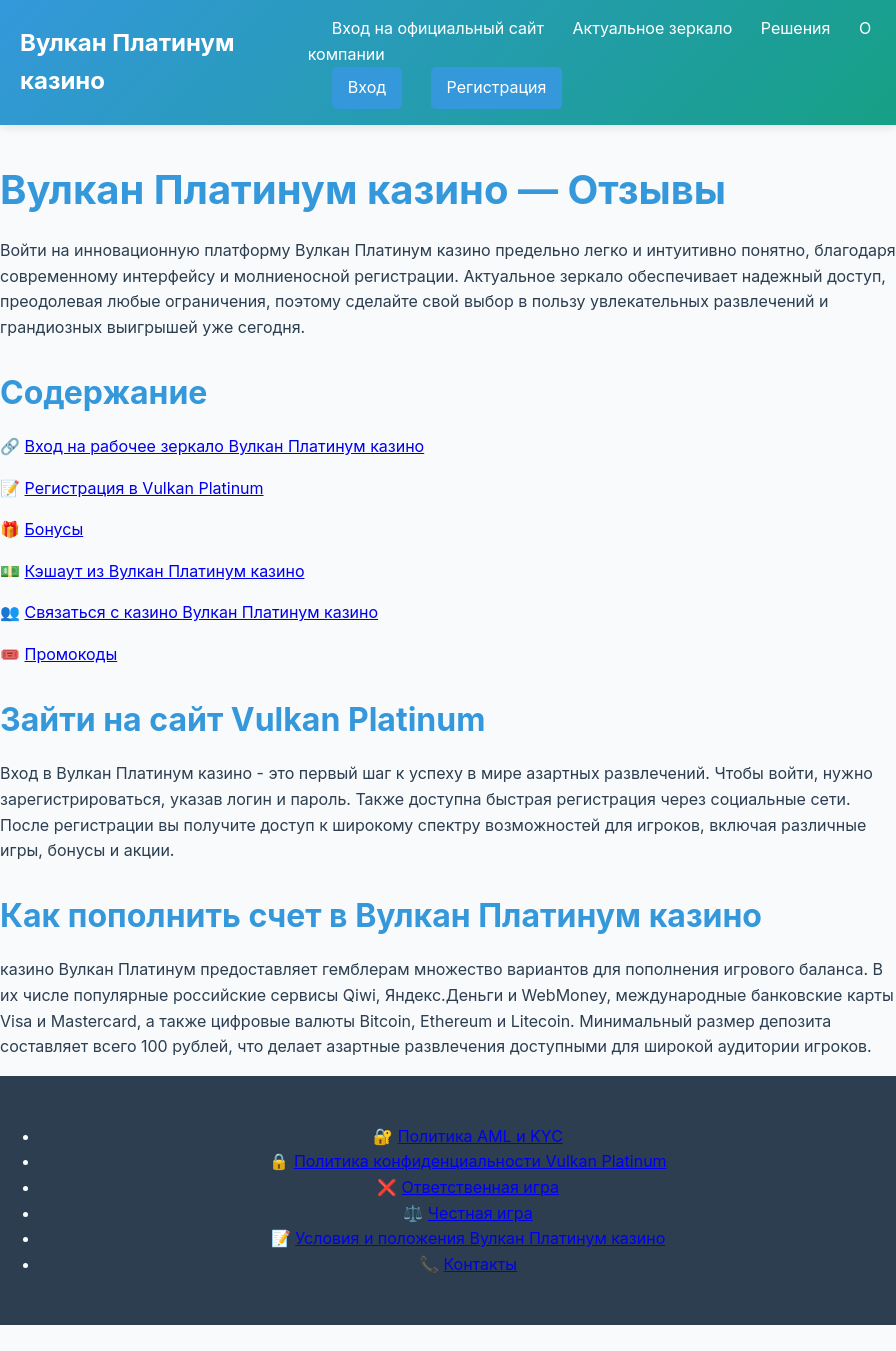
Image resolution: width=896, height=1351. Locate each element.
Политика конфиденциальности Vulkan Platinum (480, 1161)
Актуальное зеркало (652, 28)
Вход (367, 87)
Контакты (480, 1264)
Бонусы (54, 529)
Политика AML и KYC (480, 1136)
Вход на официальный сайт (438, 28)
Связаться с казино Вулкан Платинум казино (202, 612)
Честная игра (480, 1213)
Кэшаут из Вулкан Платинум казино (165, 571)
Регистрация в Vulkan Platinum (144, 488)
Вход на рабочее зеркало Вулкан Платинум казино (225, 446)
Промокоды (71, 654)
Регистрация (497, 87)
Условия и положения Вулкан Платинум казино (480, 1238)
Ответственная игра (480, 1187)
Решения (796, 28)
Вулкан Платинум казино (127, 61)
